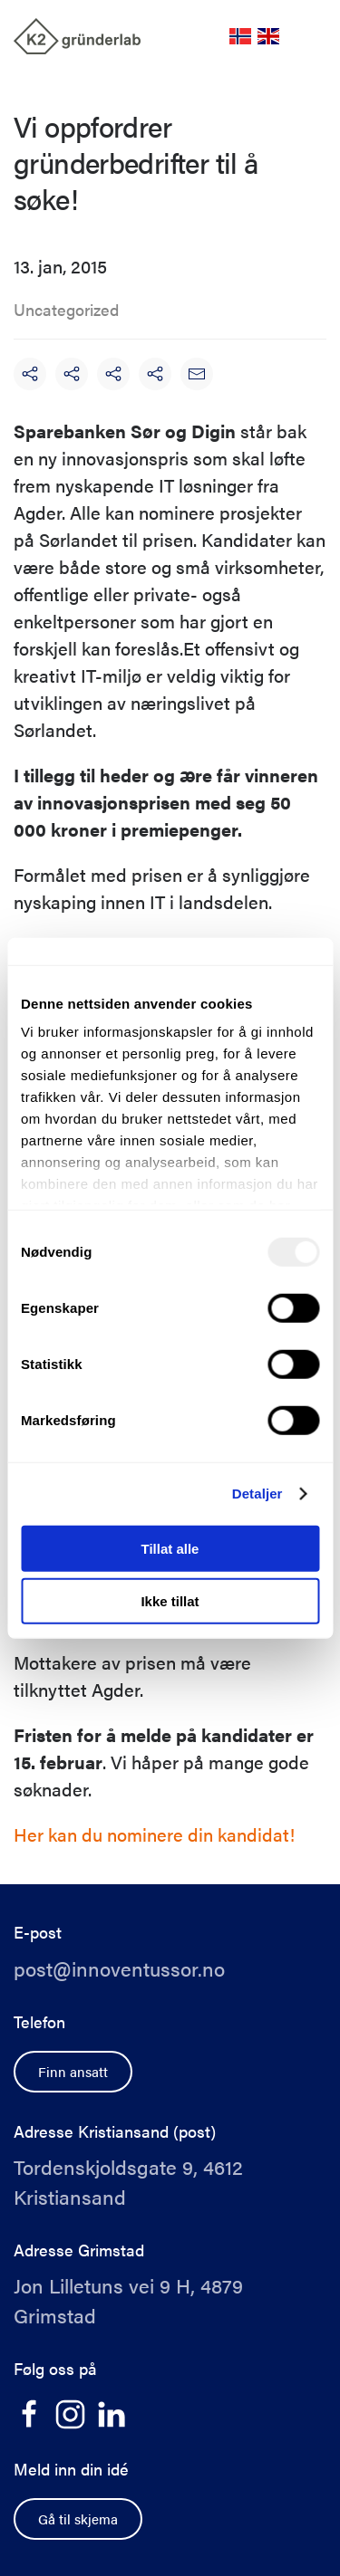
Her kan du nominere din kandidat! (154, 1834)
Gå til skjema (78, 2518)
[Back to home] (77, 36)
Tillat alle (170, 1548)
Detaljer (257, 1493)
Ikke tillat (170, 1601)
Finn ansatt (73, 2071)
